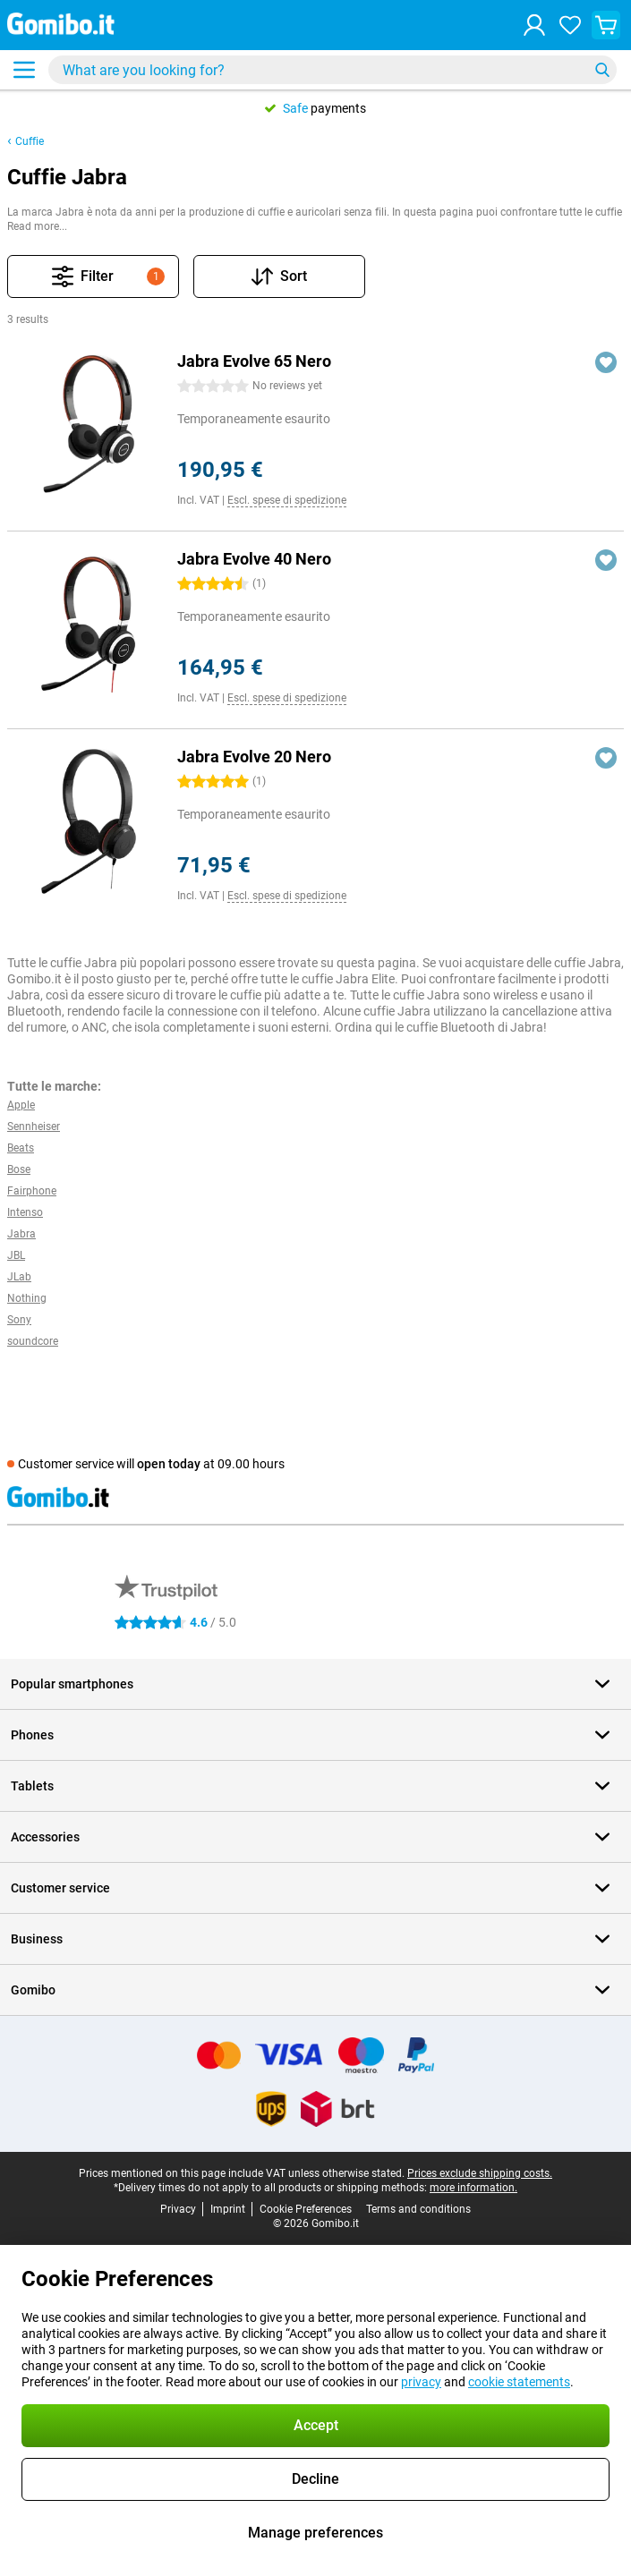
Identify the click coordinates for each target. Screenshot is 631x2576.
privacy (421, 2382)
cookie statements (519, 2382)
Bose (18, 1169)
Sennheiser (33, 1126)
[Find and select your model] (332, 69)
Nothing (27, 1298)
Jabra (21, 1234)
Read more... (37, 226)
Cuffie (29, 141)
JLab (19, 1277)
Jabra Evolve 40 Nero (254, 558)
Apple (21, 1105)
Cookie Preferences (306, 2209)
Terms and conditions (418, 2209)
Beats (20, 1148)
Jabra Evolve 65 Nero (254, 361)
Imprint (227, 2209)
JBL (16, 1255)
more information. (473, 2187)
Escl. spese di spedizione (286, 500)
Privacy (178, 2209)
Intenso (25, 1212)
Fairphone (31, 1191)
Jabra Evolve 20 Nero (254, 756)
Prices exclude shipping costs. (479, 2173)
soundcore (32, 1341)
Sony (19, 1320)
